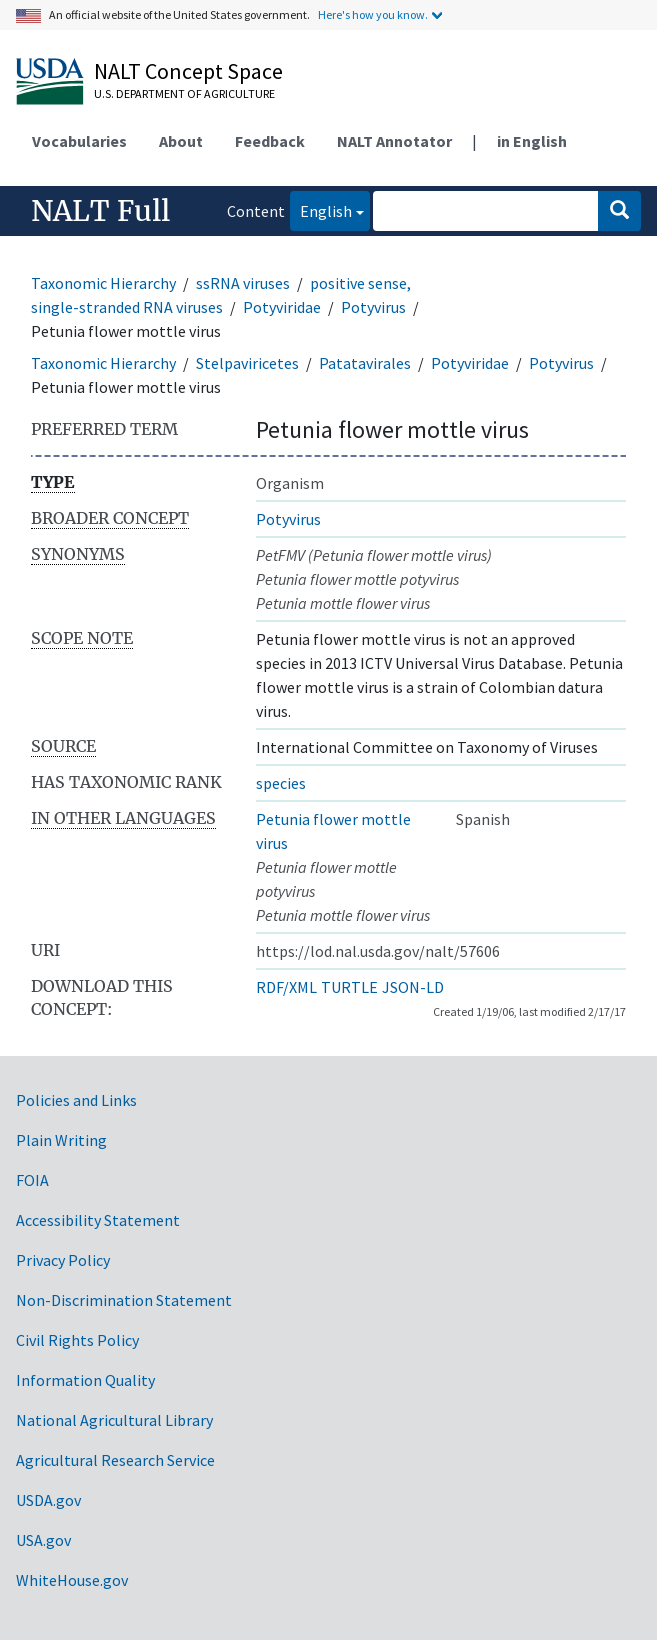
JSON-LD (413, 987)
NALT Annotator (394, 141)
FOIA (32, 1180)
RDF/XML (286, 987)
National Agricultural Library (114, 1420)
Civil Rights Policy (77, 1340)
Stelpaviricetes (247, 363)
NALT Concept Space (188, 71)
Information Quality (85, 1380)
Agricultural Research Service (115, 1460)
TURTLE (349, 987)
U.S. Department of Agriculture (184, 93)
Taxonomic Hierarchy (103, 283)
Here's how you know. (373, 14)
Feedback (270, 141)
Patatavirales (365, 363)
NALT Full (100, 211)
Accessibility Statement (98, 1220)
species (281, 783)
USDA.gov (48, 1500)
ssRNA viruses (243, 283)
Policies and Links (76, 1100)
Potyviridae (282, 307)
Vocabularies (79, 141)
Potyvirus (373, 307)
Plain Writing (61, 1140)
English (321, 209)
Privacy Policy (63, 1260)
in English (532, 141)
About (181, 141)
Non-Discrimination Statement (124, 1300)
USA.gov (43, 1540)
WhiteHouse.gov (72, 1580)
